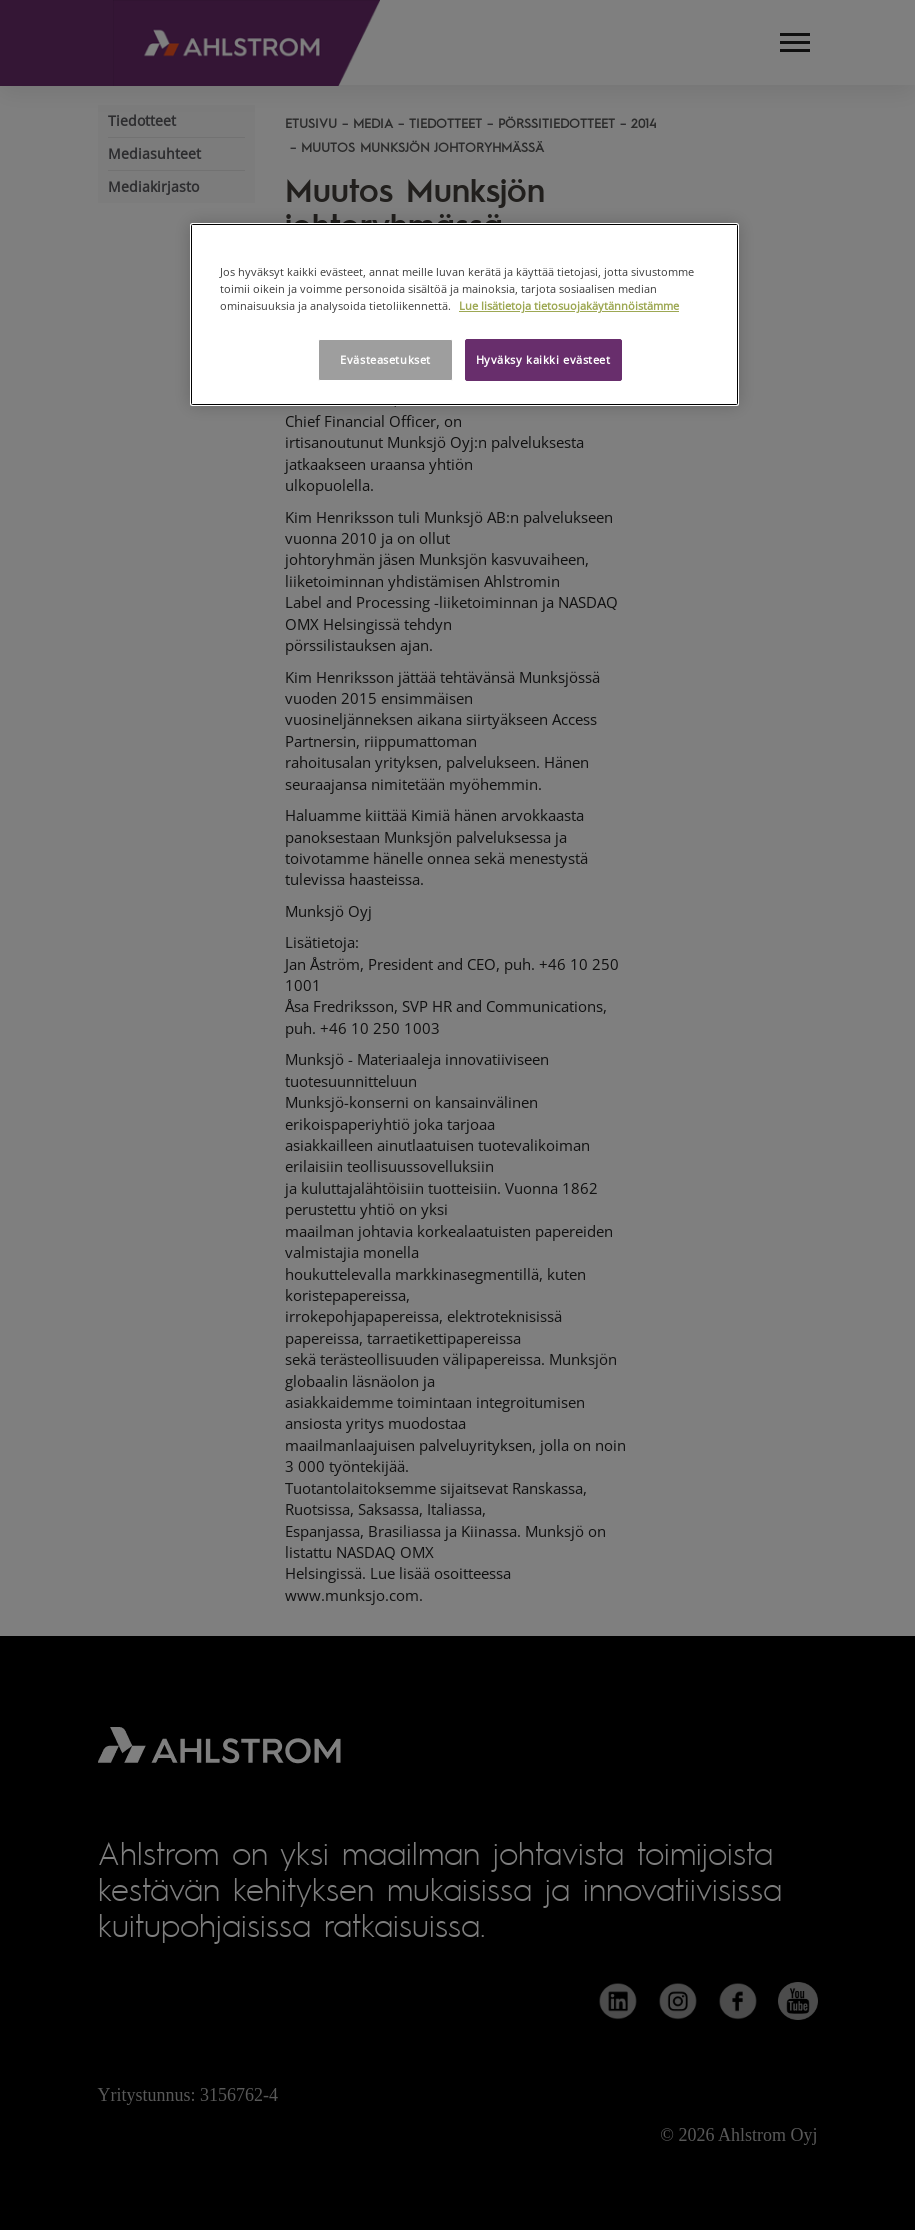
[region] (464, 314)
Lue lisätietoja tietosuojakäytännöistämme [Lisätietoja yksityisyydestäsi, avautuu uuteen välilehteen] (569, 305)
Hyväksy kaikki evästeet (543, 359)
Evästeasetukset (385, 359)
